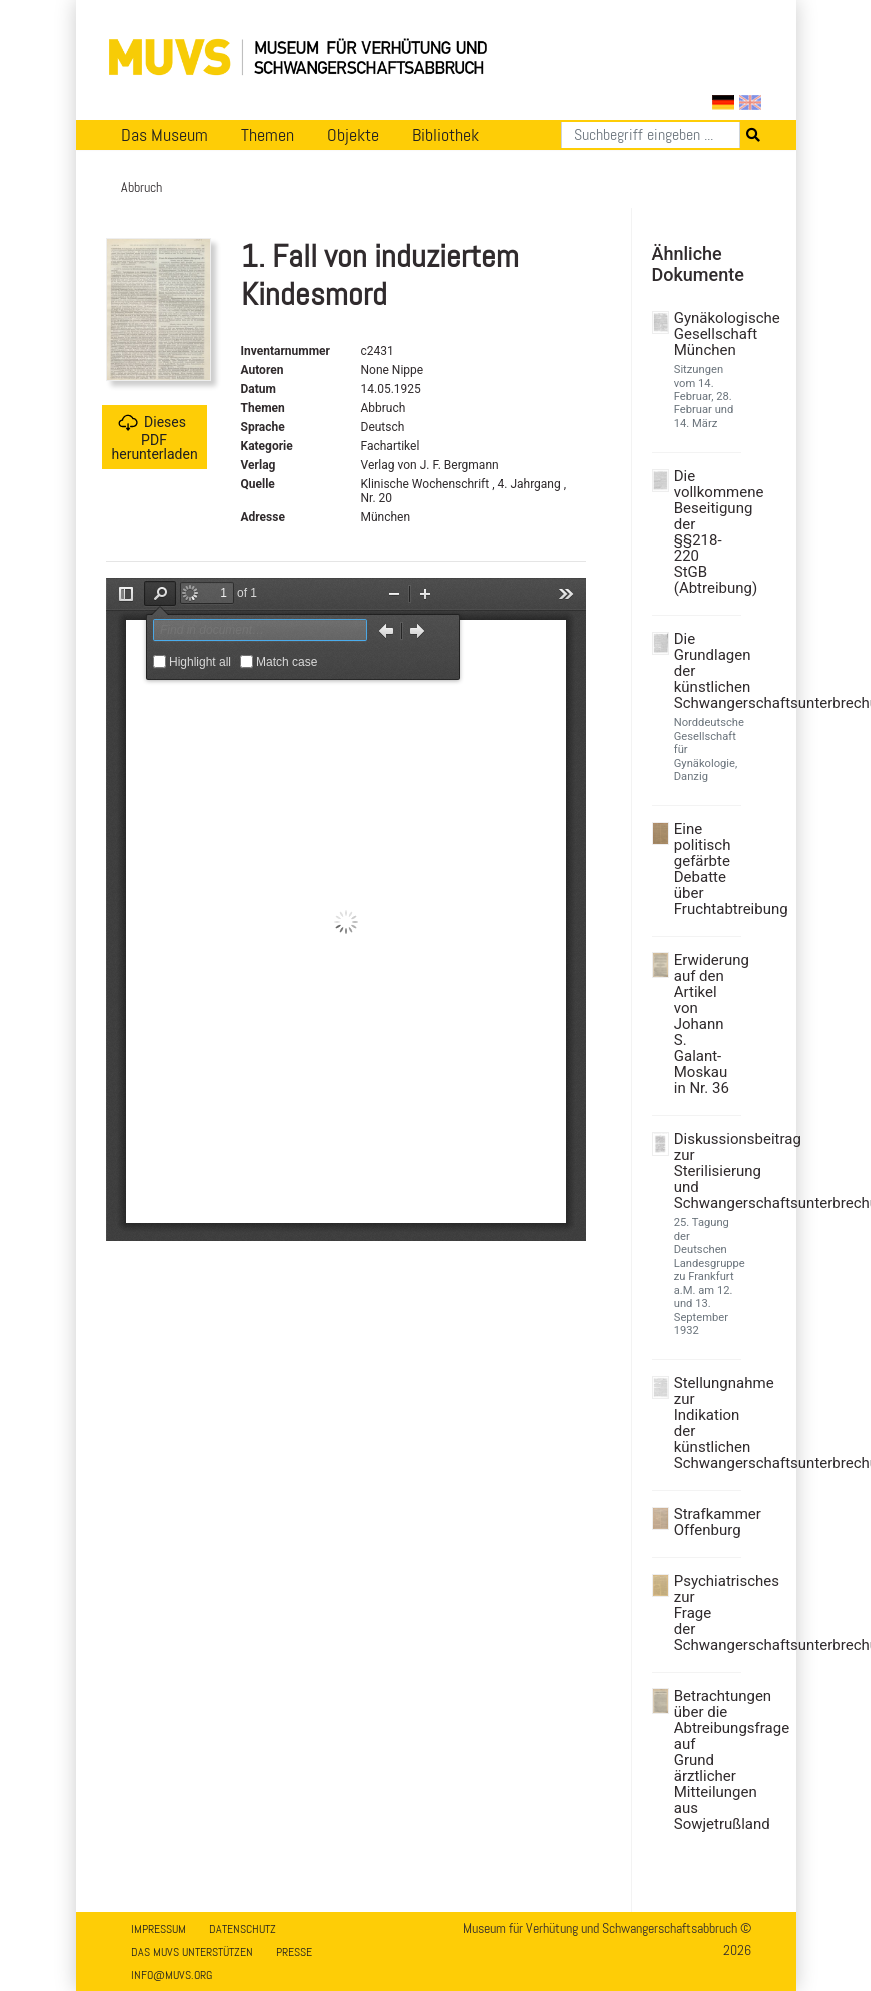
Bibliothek (445, 135)
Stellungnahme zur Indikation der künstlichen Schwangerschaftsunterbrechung (705, 1423)
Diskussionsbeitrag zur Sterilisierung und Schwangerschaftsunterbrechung (705, 1171)
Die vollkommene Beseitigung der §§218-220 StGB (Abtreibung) (705, 532)
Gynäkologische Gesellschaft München (705, 334)
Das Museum (164, 135)
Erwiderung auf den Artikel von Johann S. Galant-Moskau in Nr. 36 (705, 1024)
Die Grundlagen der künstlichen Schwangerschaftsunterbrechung (705, 671)
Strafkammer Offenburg (705, 1522)
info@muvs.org (171, 1975)
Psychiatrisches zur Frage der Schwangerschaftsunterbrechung (705, 1613)
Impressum (158, 1929)
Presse (294, 1952)
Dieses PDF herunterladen (155, 437)
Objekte (353, 135)
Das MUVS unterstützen (192, 1952)
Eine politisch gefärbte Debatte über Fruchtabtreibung (705, 869)
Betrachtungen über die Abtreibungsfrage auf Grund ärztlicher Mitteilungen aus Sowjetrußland (705, 1760)
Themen (267, 135)
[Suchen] (650, 135)
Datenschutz (242, 1929)
